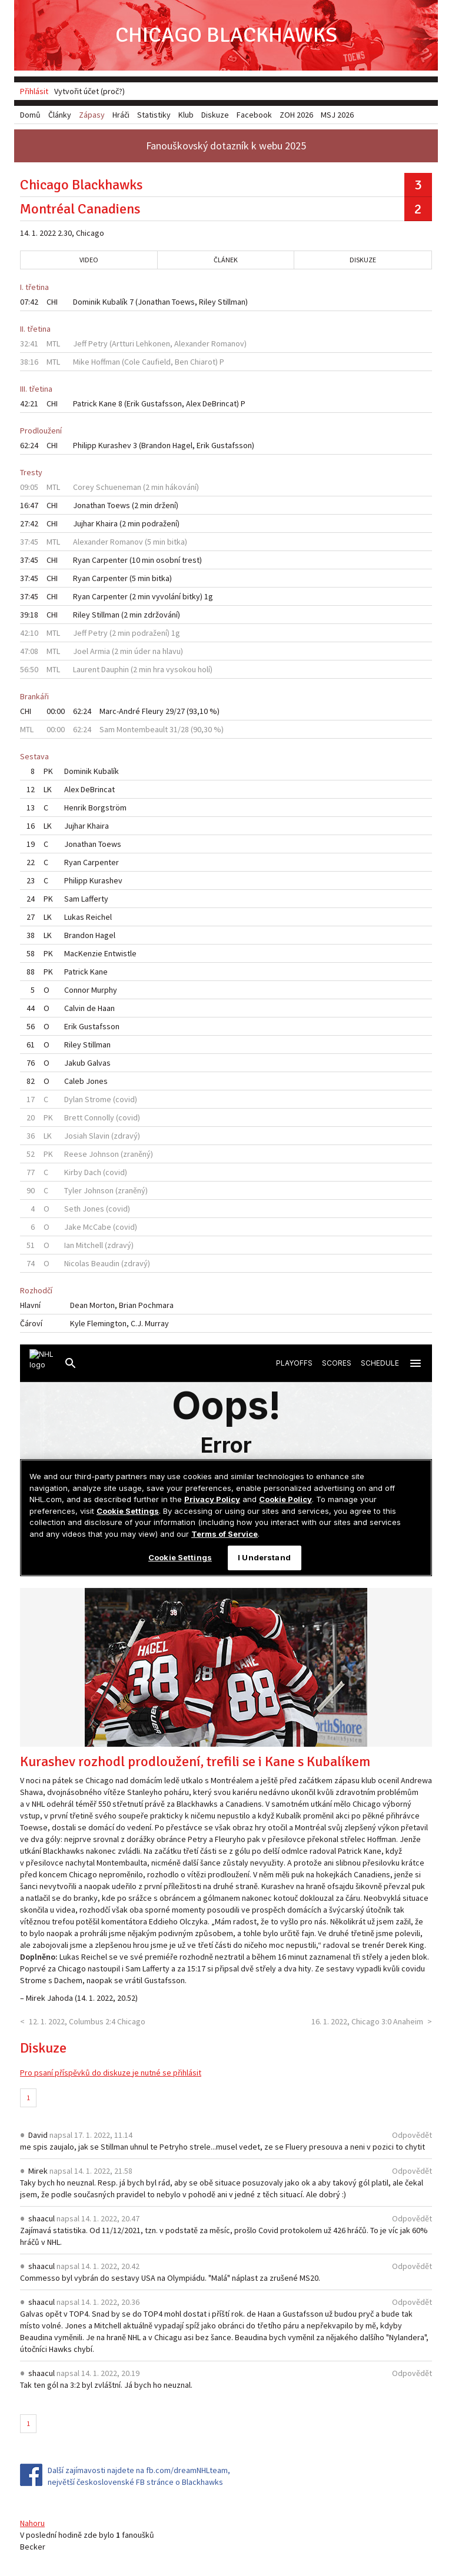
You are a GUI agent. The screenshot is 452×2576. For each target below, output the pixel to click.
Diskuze (363, 259)
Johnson (104, 1154)
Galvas (99, 1062)
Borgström (107, 807)
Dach (92, 1172)
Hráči (120, 114)
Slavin (99, 1135)
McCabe (97, 1227)
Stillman (231, 301)
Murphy (104, 990)
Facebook (254, 114)
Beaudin (105, 1263)
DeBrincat (219, 403)
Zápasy (92, 114)
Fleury (153, 711)
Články (59, 114)
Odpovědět (412, 2135)
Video (88, 259)
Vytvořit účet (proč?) (89, 91)
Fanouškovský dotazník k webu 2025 (226, 145)
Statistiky (154, 114)
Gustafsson (161, 403)
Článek (226, 259)
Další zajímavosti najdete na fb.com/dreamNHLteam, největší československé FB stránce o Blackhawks (139, 2476)
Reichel (99, 917)
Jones (97, 1081)
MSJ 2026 (337, 114)
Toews (183, 301)
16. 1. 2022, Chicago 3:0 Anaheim (367, 2021)
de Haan (101, 1008)
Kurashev (114, 445)
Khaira (107, 523)
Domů (30, 114)
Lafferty (94, 898)
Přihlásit (34, 91)
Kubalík (115, 301)
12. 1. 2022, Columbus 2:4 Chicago (87, 2021)
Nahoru (32, 2523)
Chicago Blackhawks (226, 35)
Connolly (99, 1117)
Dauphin (115, 669)
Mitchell (89, 1245)
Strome (98, 1099)
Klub (186, 114)
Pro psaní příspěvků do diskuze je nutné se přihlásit (110, 2072)
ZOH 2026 (296, 114)
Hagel (182, 445)
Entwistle (120, 953)
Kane (108, 403)
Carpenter (110, 560)
